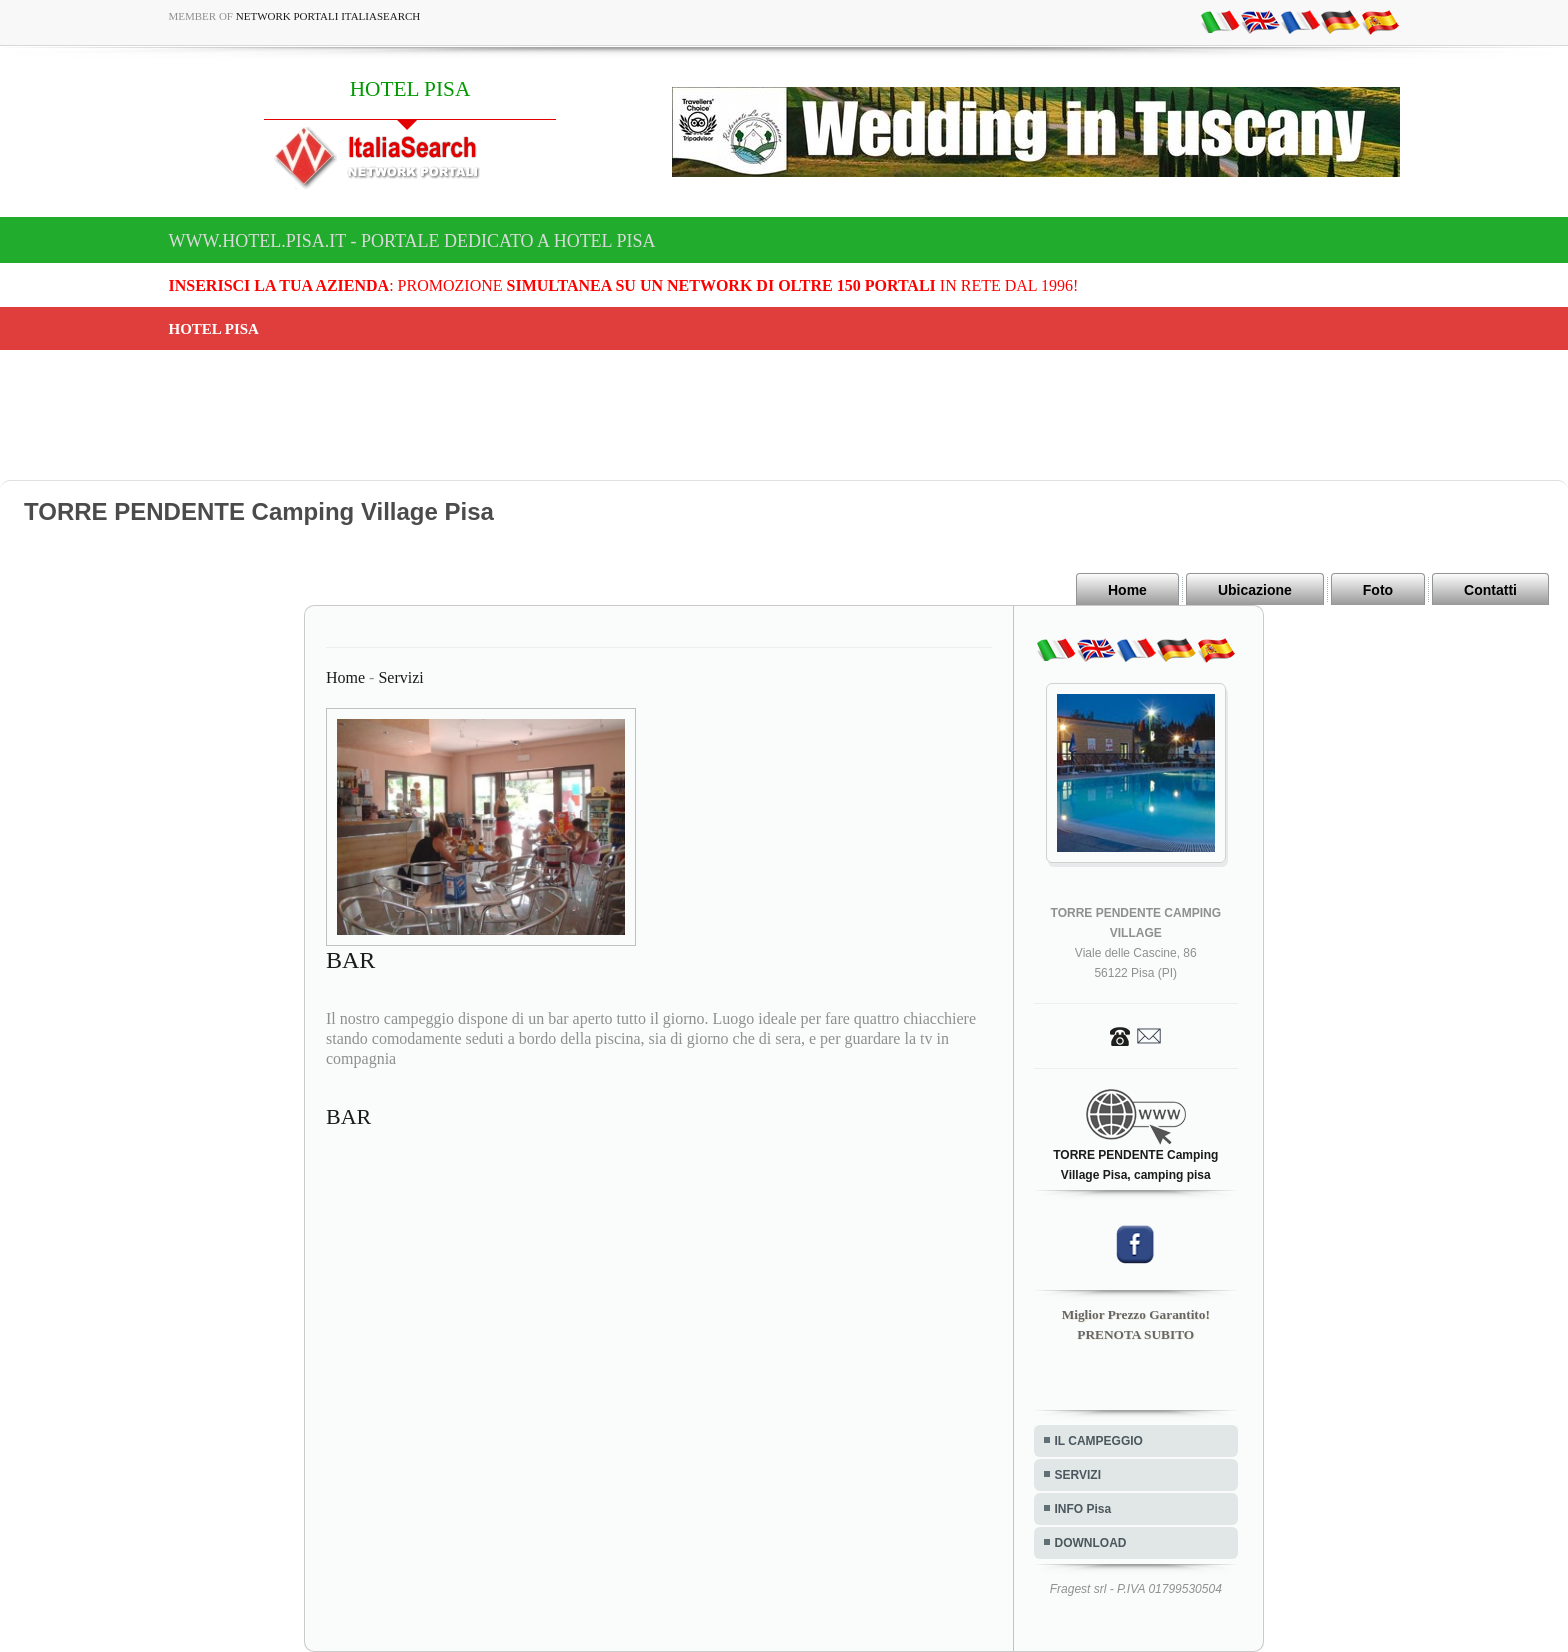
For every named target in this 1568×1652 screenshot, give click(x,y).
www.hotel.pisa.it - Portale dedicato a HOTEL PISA (412, 241)
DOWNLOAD (1091, 1543)
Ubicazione (1255, 590)
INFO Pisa (1083, 1509)
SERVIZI (1078, 1475)
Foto (1378, 590)
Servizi (400, 677)
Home (1127, 590)
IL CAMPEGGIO (1099, 1441)
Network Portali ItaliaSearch (328, 16)
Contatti (1490, 590)
